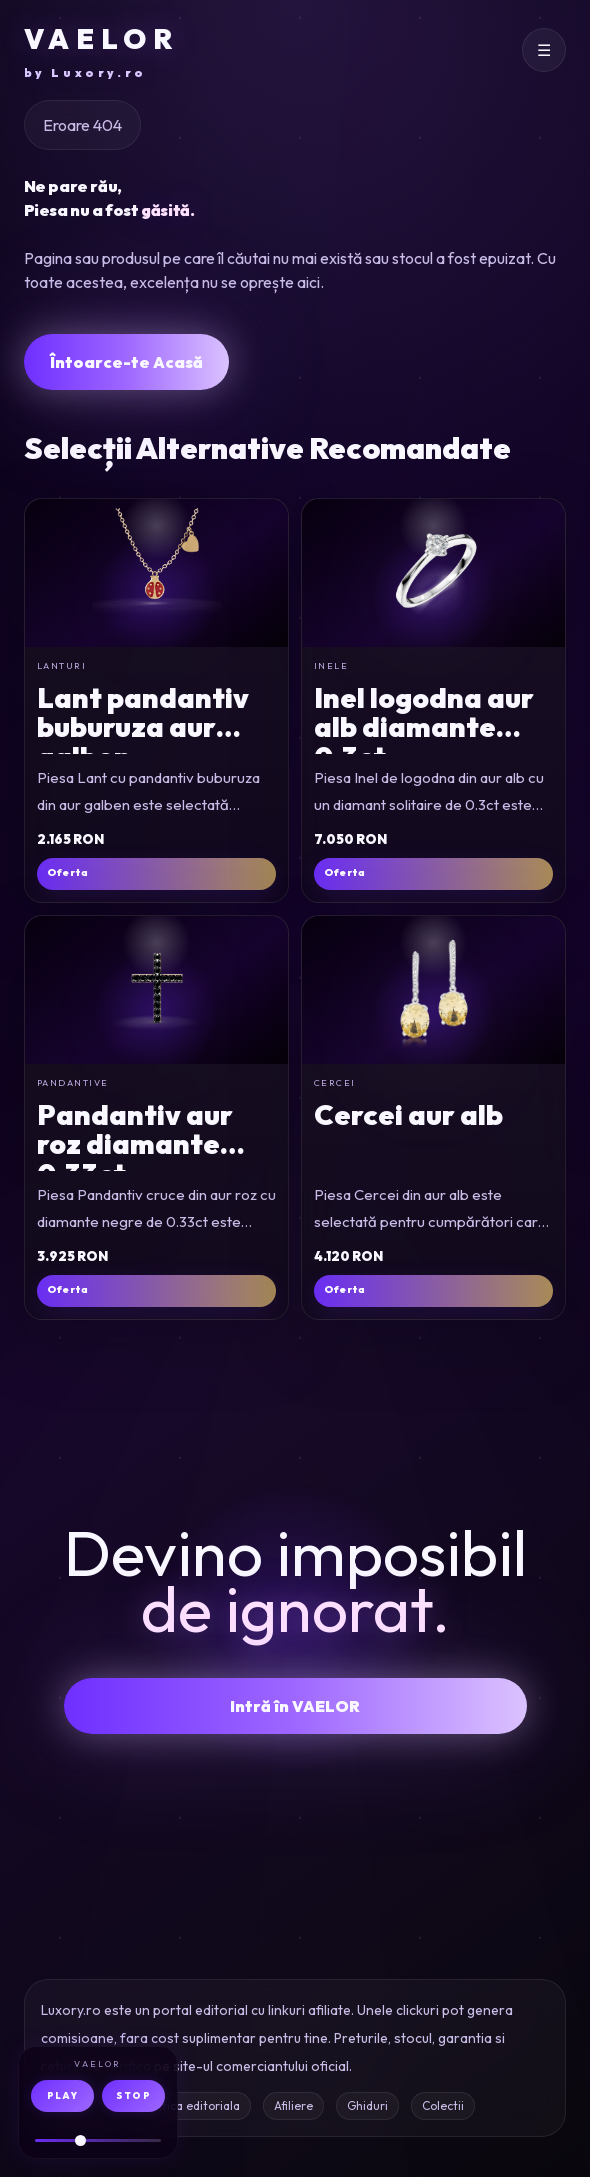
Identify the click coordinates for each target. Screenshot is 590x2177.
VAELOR (101, 51)
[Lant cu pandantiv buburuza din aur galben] (156, 573)
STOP (133, 2095)
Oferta (67, 872)
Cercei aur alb (408, 1114)
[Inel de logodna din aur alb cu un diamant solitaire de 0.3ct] (433, 573)
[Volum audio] (98, 2140)
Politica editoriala (191, 2105)
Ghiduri (367, 2105)
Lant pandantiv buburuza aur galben (143, 727)
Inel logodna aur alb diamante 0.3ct (424, 727)
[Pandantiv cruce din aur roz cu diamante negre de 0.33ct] (156, 990)
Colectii (443, 2105)
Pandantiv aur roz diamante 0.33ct (135, 1144)
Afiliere (293, 2105)
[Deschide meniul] (544, 50)
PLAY (62, 2095)
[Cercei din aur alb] (433, 990)
